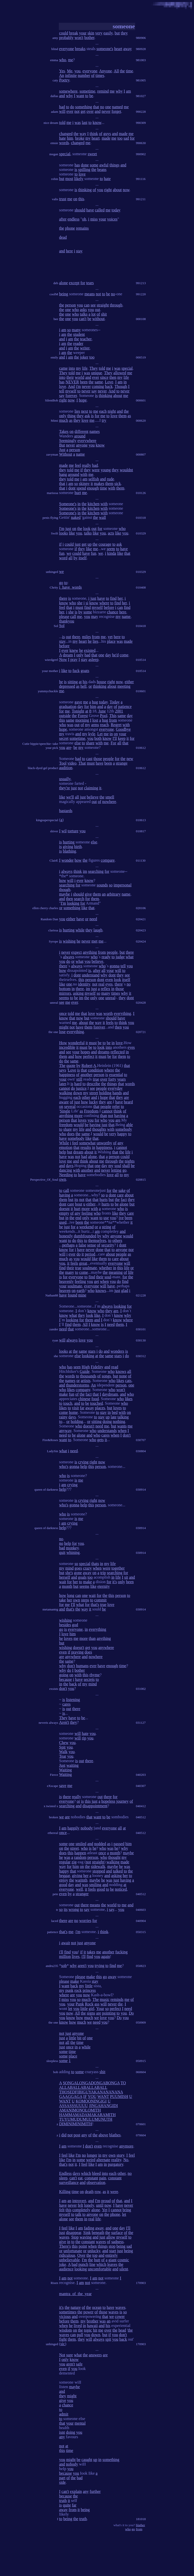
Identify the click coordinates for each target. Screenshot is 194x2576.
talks (83, 314)
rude (110, 479)
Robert (86, 1065)
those (97, 758)
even (109, 979)
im (85, 871)
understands (107, 1430)
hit (95, 2330)
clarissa (53, 930)
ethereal (53, 1833)
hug (95, 702)
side (62, 2482)
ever (70, 111)
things (114, 165)
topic (88, 2330)
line (92, 2264)
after (62, 219)
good (63, 1885)
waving (85, 2237)
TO (123, 2083)
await (65, 1943)
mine (82, 1295)
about (117, 190)
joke (62, 2264)
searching (96, 871)
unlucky (93, 2251)
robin (54, 179)
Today (115, 702)
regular (64, 1862)
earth (81, 1290)
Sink (87, 2232)
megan (53, 154)
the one (53, 1032)
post (77, 2135)
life (84, 368)
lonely (89, 2205)
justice (81, 1088)
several (70, 1106)
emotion (65, 1147)
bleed (96, 2173)
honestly (66, 1236)
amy (55, 38)
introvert (79, 2201)
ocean (96, 2307)
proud (106, 2201)
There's (65, 2246)
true (96, 1079)
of (92, 75)
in (125, 382)
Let (100, 734)
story (120, 2155)
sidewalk (98, 1866)
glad (124, 1290)
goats (85, 670)
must (79, 607)
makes (99, 483)
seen (77, 1367)
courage (105, 544)
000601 (141, 400)
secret (63, 738)
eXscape (52, 1786)
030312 (141, 1356)
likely (78, 178)
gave (78, 702)
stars (91, 1351)
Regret (116, 725)
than (103, 1115)
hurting (69, 842)
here (69, 251)
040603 (141, 1910)
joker (84, 357)
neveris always (48, 1722)
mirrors (65, 993)
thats (95, 1563)
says (62, 1070)
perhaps (68, 1245)
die (120, 2004)
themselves (97, 1240)
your (82, 33)
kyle (91, 734)
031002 (141, 1689)
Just (62, 449)
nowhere (109, 801)
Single (65, 1111)
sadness (117, 2241)
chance (112, 612)
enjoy (63, 1880)
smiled (81, 1844)
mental (80, 2423)
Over (81, 2255)
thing (71, 416)
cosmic (123, 2260)
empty (64, 1213)
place (111, 641)
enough (93, 488)
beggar (64, 1875)
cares (105, 1435)
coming (98, 386)
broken (53, 1817)
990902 (141, 154)
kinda (111, 553)
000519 (141, 357)
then (112, 377)
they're (64, 788)
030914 (141, 1489)
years (121, 1079)
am (128, 91)
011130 (141, 860)
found (72, 1295)
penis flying (50, 518)
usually (64, 779)
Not (62, 2355)
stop (112, 2246)
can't (83, 319)
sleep (63, 2178)
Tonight (78, 711)
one (108, 107)
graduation (67, 706)
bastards (65, 811)
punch (83, 2264)
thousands (88, 1376)
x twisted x (51, 1806)
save (62, 1785)
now (126, 190)
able (129, 1125)
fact (124, 1199)
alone (63, 283)
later (62, 1084)
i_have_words (70, 587)
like (72, 533)
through (116, 305)
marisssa (52, 493)
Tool (62, 763)
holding (105, 1093)
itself (83, 558)
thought (114, 1857)
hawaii (92, 2325)
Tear (62, 1756)
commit (100, 1600)
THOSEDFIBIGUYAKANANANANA (91, 2092)
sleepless (52, 2061)
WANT (103, 2096)
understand (91, 975)
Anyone (105, 71)
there (63, 598)
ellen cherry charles (45, 908)
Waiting (65, 1770)
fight (63, 2339)
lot (93, 314)
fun (61, 553)
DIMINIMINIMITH (75, 2124)
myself (70, 391)
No (125, 2160)
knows (100, 1290)
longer (92, 2155)
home (73, 1412)
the (122, 71)
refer (116, 1106)
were (96, 470)
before (109, 607)
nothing (119, 1421)
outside (65, 715)
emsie (54, 143)
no (102, 107)
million (65, 1956)
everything (122, 1013)
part (62, 2478)
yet (110, 637)
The (62, 1065)
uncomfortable (99, 2269)
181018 (141, 2519)
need (93, 919)
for (132, 138)
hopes (85, 1052)
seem (111, 549)
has (77, 165)
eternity (104, 1586)
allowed (119, 373)
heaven (64, 1290)
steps (85, 1600)
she (79, 603)
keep (122, 738)
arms (95, 725)
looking (73, 903)
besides (65, 1625)
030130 (141, 1340)
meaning (116, 1272)
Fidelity (97, 1367)
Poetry (64, 80)
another (86, 1074)
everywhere (86, 440)
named (117, 107)
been (84, 382)
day (108, 655)
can (86, 305)
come (124, 655)
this (81, 199)
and (62, 96)
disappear (73, 2232)
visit (75, 1408)
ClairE (54, 860)
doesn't (88, 1426)
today (116, 210)
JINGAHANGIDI (103, 2105)
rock (77, 1990)
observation (95, 2182)
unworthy (104, 1143)
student (79, 334)
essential (116, 1074)
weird (90, 2160)
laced (54, 1921)
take (62, 1600)
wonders (117, 1351)
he (90, 641)
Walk (63, 1752)
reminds (117, 1999)
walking (65, 1093)
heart (118, 49)
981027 (141, 96)
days (69, 1165)
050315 (141, 1932)
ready (106, 957)
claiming (91, 788)
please (64, 616)
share (90, 743)
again (105, 1956)
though (64, 889)
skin (90, 33)
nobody (87, 1828)
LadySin (52, 1451)
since (104, 377)
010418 (141, 626)
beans (101, 169)
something (83, 107)
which (86, 2173)
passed (119, 1844)
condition (95, 1070)
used (62, 1222)
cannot (64, 1088)
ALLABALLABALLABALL (83, 2087)
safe (79, 2364)
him (70, 138)
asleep (93, 659)
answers (95, 2355)
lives (75, 1956)
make (63, 1394)
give (88, 894)
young (106, 470)
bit (79, 2038)
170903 (141, 2283)
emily (54, 357)
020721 (141, 1032)
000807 (141, 454)
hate (62, 138)
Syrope (53, 941)
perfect (88, 1056)
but (117, 33)
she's (69, 1573)
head (122, 2330)
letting (116, 1170)
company (83, 1389)
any (120, 1143)
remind (103, 91)
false (82, 1245)
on (75, 199)
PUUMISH (119, 2096)
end (78, 1218)
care (120, 1195)
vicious (65, 2316)
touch (67, 1403)
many (76, 330)
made (123, 133)
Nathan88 (51, 1295)
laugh (98, 930)
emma (54, 60)
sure (69, 2355)
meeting (124, 686)
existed (89, 650)
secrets (89, 1679)
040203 (141, 1775)
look (86, 528)
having (119, 1115)
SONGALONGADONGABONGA (91, 2083)
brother (92, 2321)
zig (74, 1862)
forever (71, 395)
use (106, 1218)
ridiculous (67, 2255)
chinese (84, 1399)
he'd (115, 655)
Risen (54, 2283)
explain (76, 2491)
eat (80, 2178)
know (96, 122)
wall (102, 517)
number (84, 75)
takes (91, 1952)
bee (56, 319)
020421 (141, 919)
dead (63, 237)
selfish (93, 479)
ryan (55, 1340)
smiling (95, 1885)
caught (86, 2459)
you (78, 71)
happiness (67, 1074)
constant (91, 2178)
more (78, 1115)
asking (78, 993)
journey (122, 1801)
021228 (141, 1295)
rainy (63, 1417)
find (113, 598)
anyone (82, 445)
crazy (87, 1568)
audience (66, 2269)
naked (76, 517)
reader (78, 343)
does (71, 1134)
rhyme (94, 1675)
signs (91, 2013)
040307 (141, 1786)
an (104, 894)
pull (80, 2335)
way (83, 133)
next (84, 411)
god (75, 1625)
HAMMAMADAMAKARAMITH (87, 2115)
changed (65, 133)
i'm (78, 386)
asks (83, 309)
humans (82, 1666)
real (101, 984)
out (97, 309)
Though (120, 386)
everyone (66, 49)
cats (128, 1380)
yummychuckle (48, 691)
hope (83, 400)
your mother (50, 671)
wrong (73, 1909)
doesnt (64, 1208)
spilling (84, 169)
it (92, 483)
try (104, 420)
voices (112, 219)
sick (117, 483)
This (112, 715)
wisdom (65, 2330)
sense (91, 1245)
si (87, 603)
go (61, 582)
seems (64, 998)
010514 (141, 660)
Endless (65, 2173)
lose (62, 1031)
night (112, 411)
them (122, 416)
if (81, 470)
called (100, 210)
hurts (104, 1199)
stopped (98, 1871)
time (129, 71)
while (80, 930)
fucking (121, 1952)
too (120, 138)
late (113, 1417)
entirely (111, 2255)
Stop (75, 2237)
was (78, 122)
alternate (103, 2160)
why (119, 91)
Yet (105, 2210)
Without (65, 454)
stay (79, 251)
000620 (141, 420)
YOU (92, 2096)
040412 (141, 1806)
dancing (65, 1170)
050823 (141, 1966)
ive (121, 1218)
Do (131, 2013)
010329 (141, 533)
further (95, 2491)
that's (95, 1604)
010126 (141, 493)
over (89, 111)
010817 (141, 831)
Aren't (64, 1722)
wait (62, 1582)
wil (63, 831)
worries (85, 1920)
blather (140, 2525)
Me (69, 71)
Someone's (68, 504)
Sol (56, 626)
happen (80, 1853)
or (90, 686)
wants (122, 1426)
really (86, 465)
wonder (67, 860)
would (79, 1125)
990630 (141, 143)
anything (90, 952)
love (82, 174)
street (93, 1093)
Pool (103, 715)
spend (81, 488)
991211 (141, 199)
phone (70, 228)
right (108, 190)
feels (109, 1022)
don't (127, 1435)
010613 (141, 820)
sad (126, 138)
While (64, 1143)
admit (63, 2414)
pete (55, 1894)
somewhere (68, 91)
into (72, 368)
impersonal (123, 885)
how (78, 860)
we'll (70, 797)
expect (76, 952)
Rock (89, 2004)
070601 (141, 2124)
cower (120, 2316)
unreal (54, 1002)
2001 (119, 711)
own (62, 1179)
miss (94, 219)
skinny (84, 483)
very (98, 33)
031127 (141, 1722)
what (130, 957)
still (79, 1079)
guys (107, 133)
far (82, 1408)
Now (63, 659)
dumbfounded (85, 1236)
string (106, 1227)
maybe (64, 894)
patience (125, 706)
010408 (141, 587)
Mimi (54, 420)
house (101, 682)
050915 (141, 2061)
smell (109, 797)
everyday (115, 1088)
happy (122, 1134)
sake (122, 1190)
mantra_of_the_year (75, 2294)
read (114, 1367)
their (70, 377)
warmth (81, 1880)
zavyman (52, 454)
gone (78, 1573)
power (88, 2312)
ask (87, 416)
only (62, 416)
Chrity (54, 587)
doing (107, 1421)
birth (78, 846)
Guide (85, 1371)
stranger (82, 1894)
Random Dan (49, 919)
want (80, 96)
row (97, 2191)
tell (61, 391)
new (130, 758)
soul (117, 1165)
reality (116, 2160)
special (64, 154)
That (82, 763)
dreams (103, 1052)
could (63, 33)
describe (93, 1084)
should (80, 210)
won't (79, 37)
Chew (63, 1742)
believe (93, 797)
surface (117, 2232)
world (79, 377)
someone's (104, 49)
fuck (76, 670)
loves (82, 1120)
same (98, 382)
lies (77, 411)
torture (73, 831)
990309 (141, 123)
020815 (141, 1179)
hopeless (108, 1801)
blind (54, 49)
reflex (105, 989)
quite (67, 2505)
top (95, 2255)
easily (108, 33)
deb (55, 283)
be (91, 96)
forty (112, 1079)
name (80, 454)
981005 (141, 80)
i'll (61, 1952)
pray (73, 659)
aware (64, 1102)
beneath (98, 2232)
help (62, 1152)
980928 (141, 49)
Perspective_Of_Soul (44, 1179)
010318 (141, 518)
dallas (54, 96)
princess (89, 1990)
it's (114, 1582)
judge (120, 957)
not (76, 111)
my (87, 138)
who (62, 60)
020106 (141, 908)
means (89, 294)
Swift (54, 533)
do (72, 107)
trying (99, 1965)
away (127, 49)
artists (85, 1380)
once (63, 1013)
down (77, 1093)
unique (96, 373)
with (83, 474)
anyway (65, 1430)
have (90, 210)
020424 (141, 941)
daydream (110, 1394)
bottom (64, 989)
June (102, 711)
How (63, 1043)
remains (82, 228)
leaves (112, 2264)
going (63, 1675)
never (106, 111)
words (64, 143)
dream (68, 655)
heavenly (66, 1281)
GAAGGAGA (70, 2096)
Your (100, 2008)
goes (78, 1568)
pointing (108, 2013)
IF (85, 2096)
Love (109, 382)
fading (89, 2228)
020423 (141, 930)
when (104, 1281)
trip (103, 1573)
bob (55, 2072)
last (84, 122)
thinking (85, 190)
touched (96, 1403)
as (129, 416)
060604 (141, 2072)
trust (62, 199)
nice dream (51, 123)
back (109, 386)
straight (103, 305)
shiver (54, 831)
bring (127, 2210)
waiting (72, 1765)
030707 (141, 1440)
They (93, 368)
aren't (82, 1965)
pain (102, 2178)
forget (116, 111)
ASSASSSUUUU (73, 2105)
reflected (118, 1052)
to (86, 96)
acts (111, 533)
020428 (141, 1002)
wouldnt (126, 470)
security (107, 1245)
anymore (126, 2146)
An (61, 75)
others (117, 1240)
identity (84, 984)
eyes (108, 984)
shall (126, 1165)
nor (131, 1249)
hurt (78, 492)
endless (73, 219)
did (63, 2135)
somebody (123, 1129)
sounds (102, 885)
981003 (141, 60)
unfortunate (72, 2251)
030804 (141, 1451)
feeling (86, 1213)
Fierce (54, 1775)
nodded (100, 1844)
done (85, 165)
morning (82, 720)
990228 (141, 112)
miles (86, 637)
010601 (141, 691)
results (85, 1147)
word (63, 558)
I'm (61, 528)
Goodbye (123, 729)
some (94, 165)
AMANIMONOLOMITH (80, 2110)
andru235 (52, 1966)
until (99, 2205)
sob (64, 1965)
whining (73, 1552)
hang (63, 474)
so (69, 330)
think (94, 133)
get (83, 111)
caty (55, 80)
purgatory (115, 2164)
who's (63, 1466)
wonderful (76, 1043)
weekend (86, 1227)
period (90, 1254)
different (81, 431)
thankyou (66, 621)
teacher (86, 339)
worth (108, 1013)
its (76, 1199)
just (68, 528)
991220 (141, 294)
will (62, 111)
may (94, 616)
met (94, 941)
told (62, 122)
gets (100, 1440)
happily (73, 1828)
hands (117, 1093)
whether (105, 1268)
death (89, 2191)
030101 (141, 1329)
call (73, 616)
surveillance (69, 2182)
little (88, 1986)
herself (64, 1577)
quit (62, 1552)
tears (90, 283)
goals (82, 1577)
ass (97, 2004)
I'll (115, 738)
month (67, 1586)
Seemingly (67, 440)
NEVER (72, 382)
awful (103, 165)
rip (84, 1738)
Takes (63, 431)
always (66, 871)
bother (89, 37)
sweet (92, 154)
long (70, 1595)
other (86, 1097)
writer (85, 348)
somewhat (87, 1143)
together (118, 1568)
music (104, 1999)
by (76, 558)
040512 (141, 1817)
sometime (87, 91)
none (123, 1376)
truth (63, 2500)
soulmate (89, 1268)
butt (97, 2260)
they (124, 33)
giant (112, 2260)
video (72, 763)
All (116, 71)
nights (130, 1161)
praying (77, 1652)
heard (128, 1102)
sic (62, 2344)
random (80, 1857)
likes (120, 1380)
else (78, 743)
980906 (141, 38)
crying (83, 1462)
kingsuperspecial (47, 820)
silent (123, 2269)
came (63, 368)
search (79, 899)
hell (83, 686)
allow (110, 2237)
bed (114, 1412)
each (103, 411)
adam (54, 112)
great (83, 1263)
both (98, 738)
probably (66, 37)
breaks (80, 49)
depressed (67, 686)
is (76, 169)
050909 (141, 2022)
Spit (62, 1747)
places (100, 1408)
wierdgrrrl (51, 660)
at (80, 682)
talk (78, 2214)
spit (108, 2339)
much (63, 420)
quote (71, 1065)
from (96, 637)
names (94, 431)
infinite (71, 75)
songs (106, 1376)
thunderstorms (77, 1385)
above (103, 2135)
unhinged (52, 572)
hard (77, 1084)
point (83, 2246)
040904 (141, 1921)
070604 (141, 2135)
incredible (67, 1047)
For (113, 743)
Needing (66, 1175)
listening (73, 1699)
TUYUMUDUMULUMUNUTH (85, 2119)
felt (80, 2205)
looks (63, 533)
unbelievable (69, 2260)
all (70, 558)
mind (69, 1568)
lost (95, 720)
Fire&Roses (50, 1440)
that (96, 107)
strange (121, 763)
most (69, 178)
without (98, 319)
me (70, 60)
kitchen (94, 504)
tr (57, 1910)
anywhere (106, 1647)
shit (104, 314)
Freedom (91, 1111)
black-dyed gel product (43, 768)
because (65, 1679)
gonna (114, 966)
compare (108, 860)
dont (71, 488)
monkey (72, 1548)
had (62, 107)
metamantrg (50, 1609)
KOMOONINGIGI (91, 2101)
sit (126, 1577)
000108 (141, 319)
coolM (54, 294)
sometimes (67, 2312)
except (74, 283)
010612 (141, 748)
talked (118, 1871)
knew (73, 650)
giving (68, 846)
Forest (83, 715)
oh (84, 219)
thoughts (99, 1129)
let (70, 2008)
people (108, 758)
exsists (53, 1689)
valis (55, 199)
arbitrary (113, 894)
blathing (69, 851)
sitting (73, 682)
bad (95, 465)
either (129, 682)
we (68, 553)
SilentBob (51, 400)
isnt (62, 2432)
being (63, 294)
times (99, 75)
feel (78, 465)
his (85, 682)
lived (78, 2325)
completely (81, 2210)
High (86, 1367)
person (70, 305)
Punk (80, 2004)
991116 (141, 179)
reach (104, 725)
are (68, 747)
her (120, 598)
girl (91, 2008)
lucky (93, 1102)
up (89, 544)
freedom (65, 1125)
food (95, 1399)
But (62, 445)
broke (79, 138)
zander (53, 1329)
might (63, 1027)
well (79, 1889)
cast (89, 758)
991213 (141, 283)
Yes (62, 71)
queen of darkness (46, 1489)
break (73, 33)
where (104, 603)
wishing (69, 941)
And (71, 386)
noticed (121, 1889)
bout (78, 1204)
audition (65, 768)
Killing (64, 2191)
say (94, 391)
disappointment (94, 1806)
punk (69, 1990)
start (112, 2251)
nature (76, 2307)
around (79, 436)
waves (64, 2237)
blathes (114, 2135)
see (92, 305)
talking (123, 1417)
